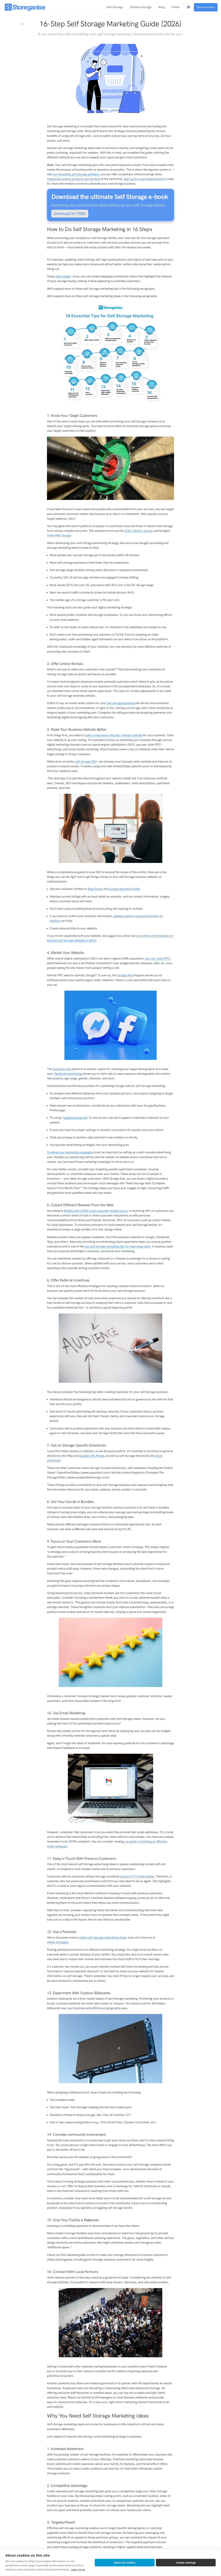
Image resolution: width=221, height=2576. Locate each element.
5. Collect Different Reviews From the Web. (80, 1205)
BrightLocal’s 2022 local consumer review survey (96, 1210)
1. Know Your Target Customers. (72, 415)
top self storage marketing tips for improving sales (117, 1246)
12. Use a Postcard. (62, 1932)
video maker (63, 276)
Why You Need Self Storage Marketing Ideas (97, 2415)
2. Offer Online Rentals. (65, 664)
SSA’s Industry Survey (138, 530)
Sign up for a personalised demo (145, 179)
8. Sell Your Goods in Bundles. (71, 1502)
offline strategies (58, 1942)
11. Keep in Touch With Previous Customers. (82, 1858)
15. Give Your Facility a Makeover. (73, 2220)
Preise (175, 7)
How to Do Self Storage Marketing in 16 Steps (99, 229)
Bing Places (95, 889)
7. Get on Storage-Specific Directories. (77, 1445)
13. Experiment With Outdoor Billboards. (79, 1993)
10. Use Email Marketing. (66, 1713)
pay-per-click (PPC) (158, 958)
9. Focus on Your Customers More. (74, 1541)
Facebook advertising (68, 1073)
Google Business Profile (124, 889)
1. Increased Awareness (65, 2449)
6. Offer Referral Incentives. (68, 1280)
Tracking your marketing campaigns (70, 1152)
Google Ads (124, 975)
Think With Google (59, 535)
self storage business (121, 703)
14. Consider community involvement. (77, 2134)
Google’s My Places (91, 1455)
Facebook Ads (61, 1069)
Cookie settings (186, 2562)
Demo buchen (206, 7)
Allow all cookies (124, 2562)
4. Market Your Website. (66, 952)
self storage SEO (86, 761)
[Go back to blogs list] (22, 24)
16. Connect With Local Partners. (73, 2272)
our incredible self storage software (76, 174)
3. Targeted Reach (61, 2522)
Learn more (78, 2569)
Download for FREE (70, 213)
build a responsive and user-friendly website (113, 735)
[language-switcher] (188, 7)
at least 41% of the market (137, 1876)
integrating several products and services (73, 179)
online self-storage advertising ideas (102, 1937)
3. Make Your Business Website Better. (77, 729)
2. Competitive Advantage (67, 2485)
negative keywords (75, 1117)
